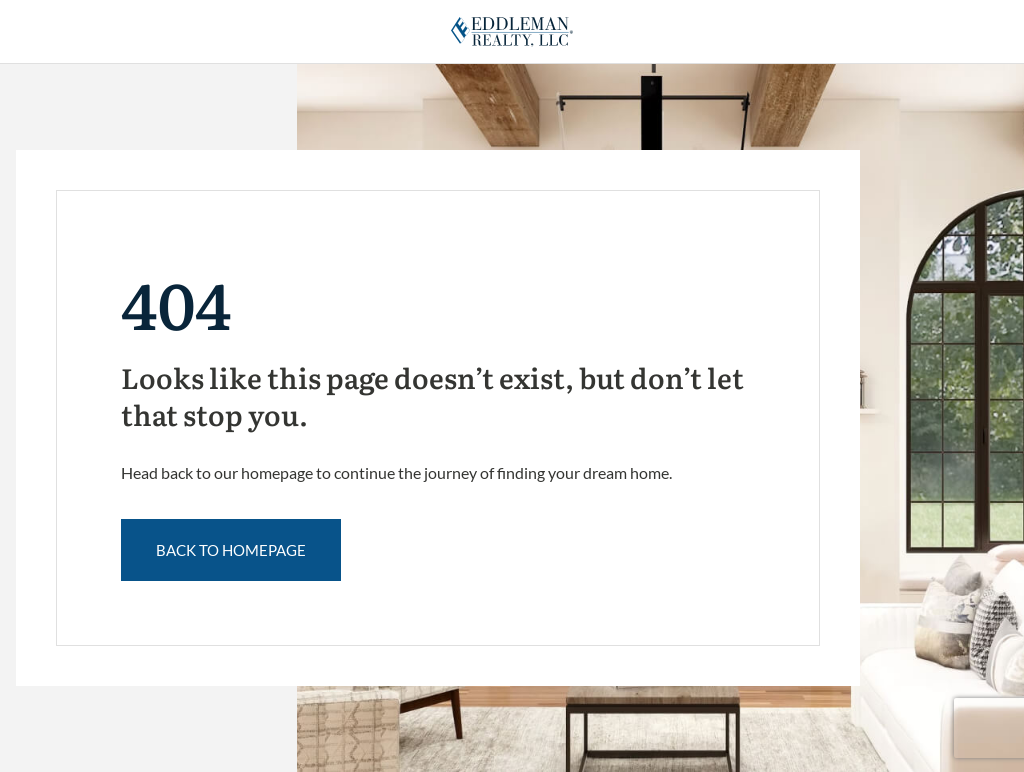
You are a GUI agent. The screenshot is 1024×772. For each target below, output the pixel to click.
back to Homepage (231, 550)
